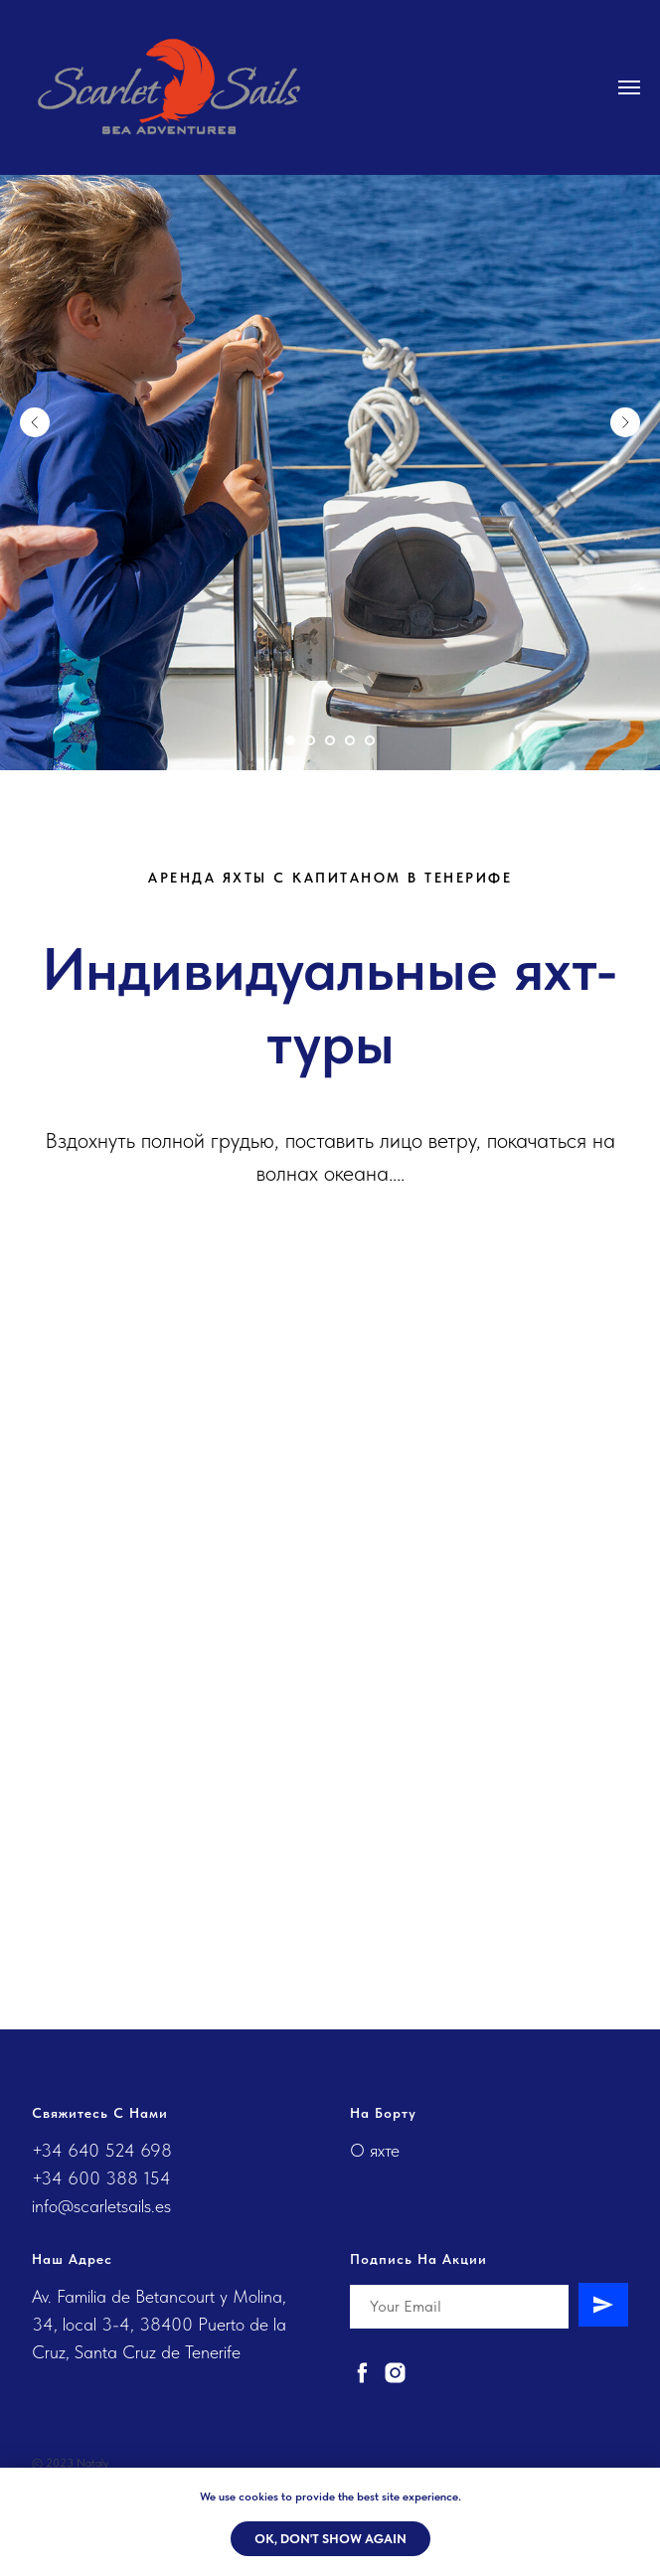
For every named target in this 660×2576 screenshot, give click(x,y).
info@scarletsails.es (101, 2205)
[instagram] (395, 2372)
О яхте (375, 2150)
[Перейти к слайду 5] (370, 740)
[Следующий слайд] (625, 422)
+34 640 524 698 (102, 2150)
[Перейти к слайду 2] (310, 740)
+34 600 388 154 (101, 2178)
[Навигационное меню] (629, 87)
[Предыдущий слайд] (35, 422)
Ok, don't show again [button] (330, 2538)
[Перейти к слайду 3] (330, 740)
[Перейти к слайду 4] (350, 740)
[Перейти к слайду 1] (290, 740)
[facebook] (362, 2372)
